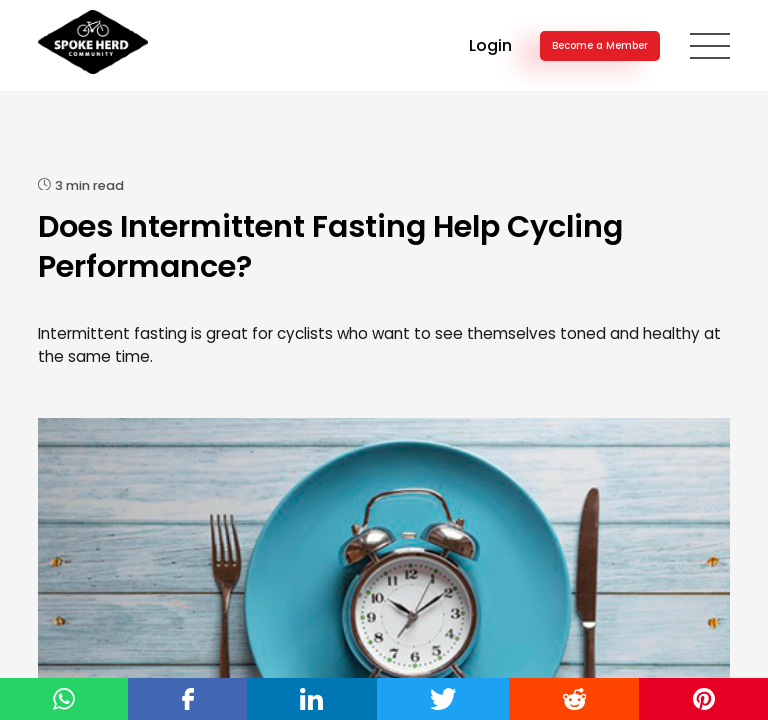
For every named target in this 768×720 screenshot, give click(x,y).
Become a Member (600, 45)
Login (490, 45)
